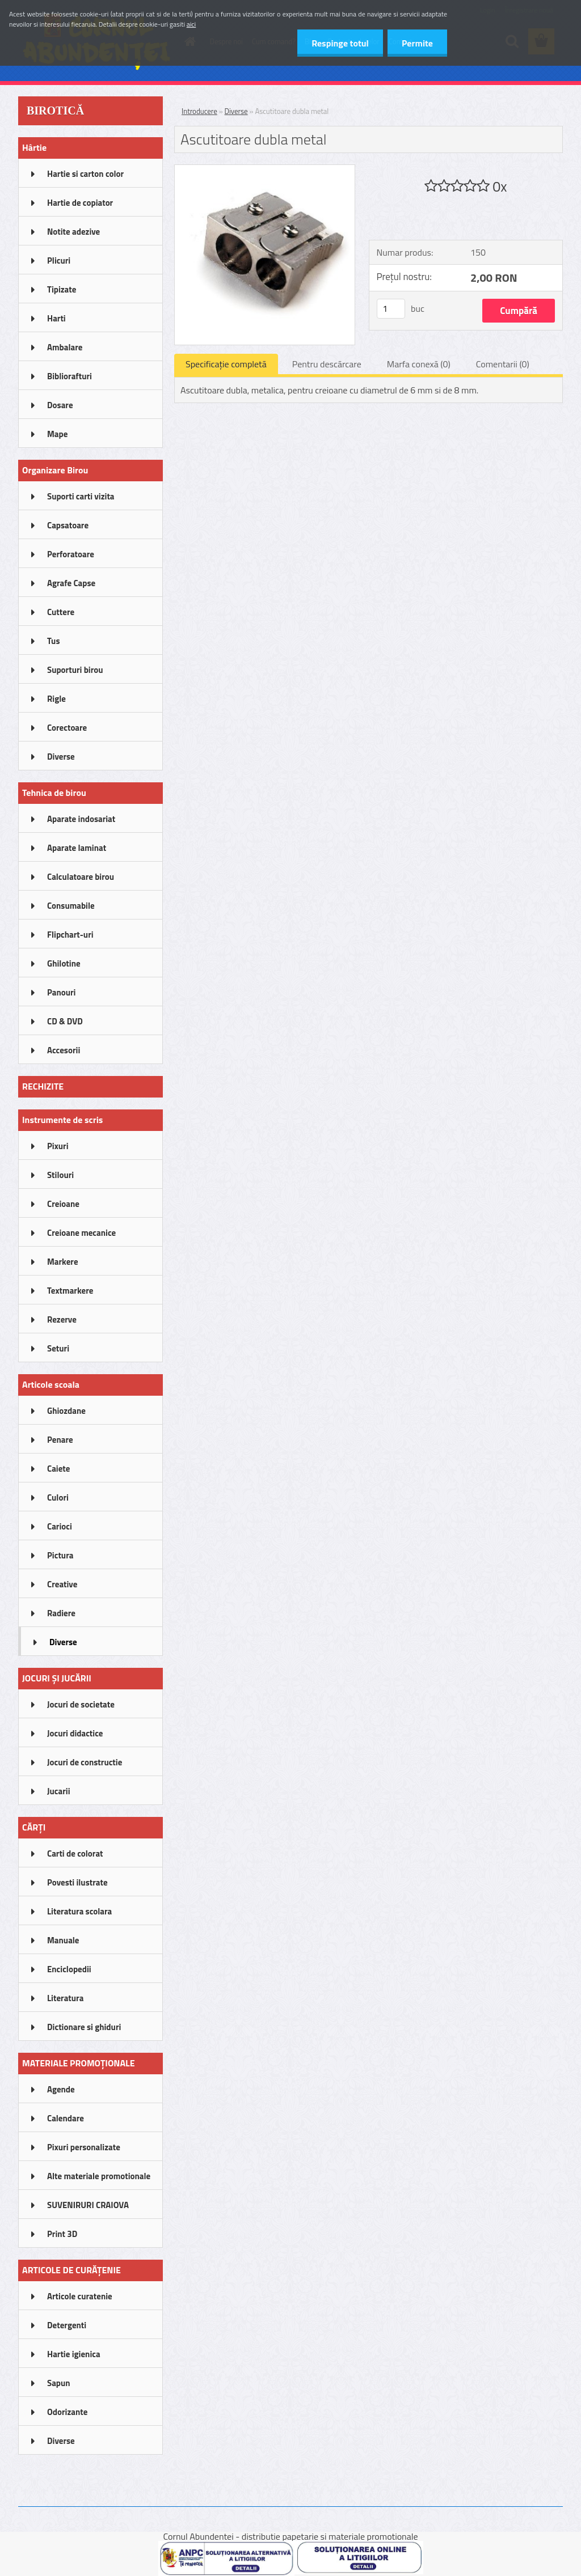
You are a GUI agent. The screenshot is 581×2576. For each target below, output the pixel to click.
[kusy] (391, 309)
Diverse (236, 111)
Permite (417, 43)
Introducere (199, 111)
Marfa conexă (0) (419, 364)
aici (191, 24)
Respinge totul (340, 43)
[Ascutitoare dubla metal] (265, 169)
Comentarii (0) (502, 364)
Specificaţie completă (226, 364)
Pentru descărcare (326, 364)
